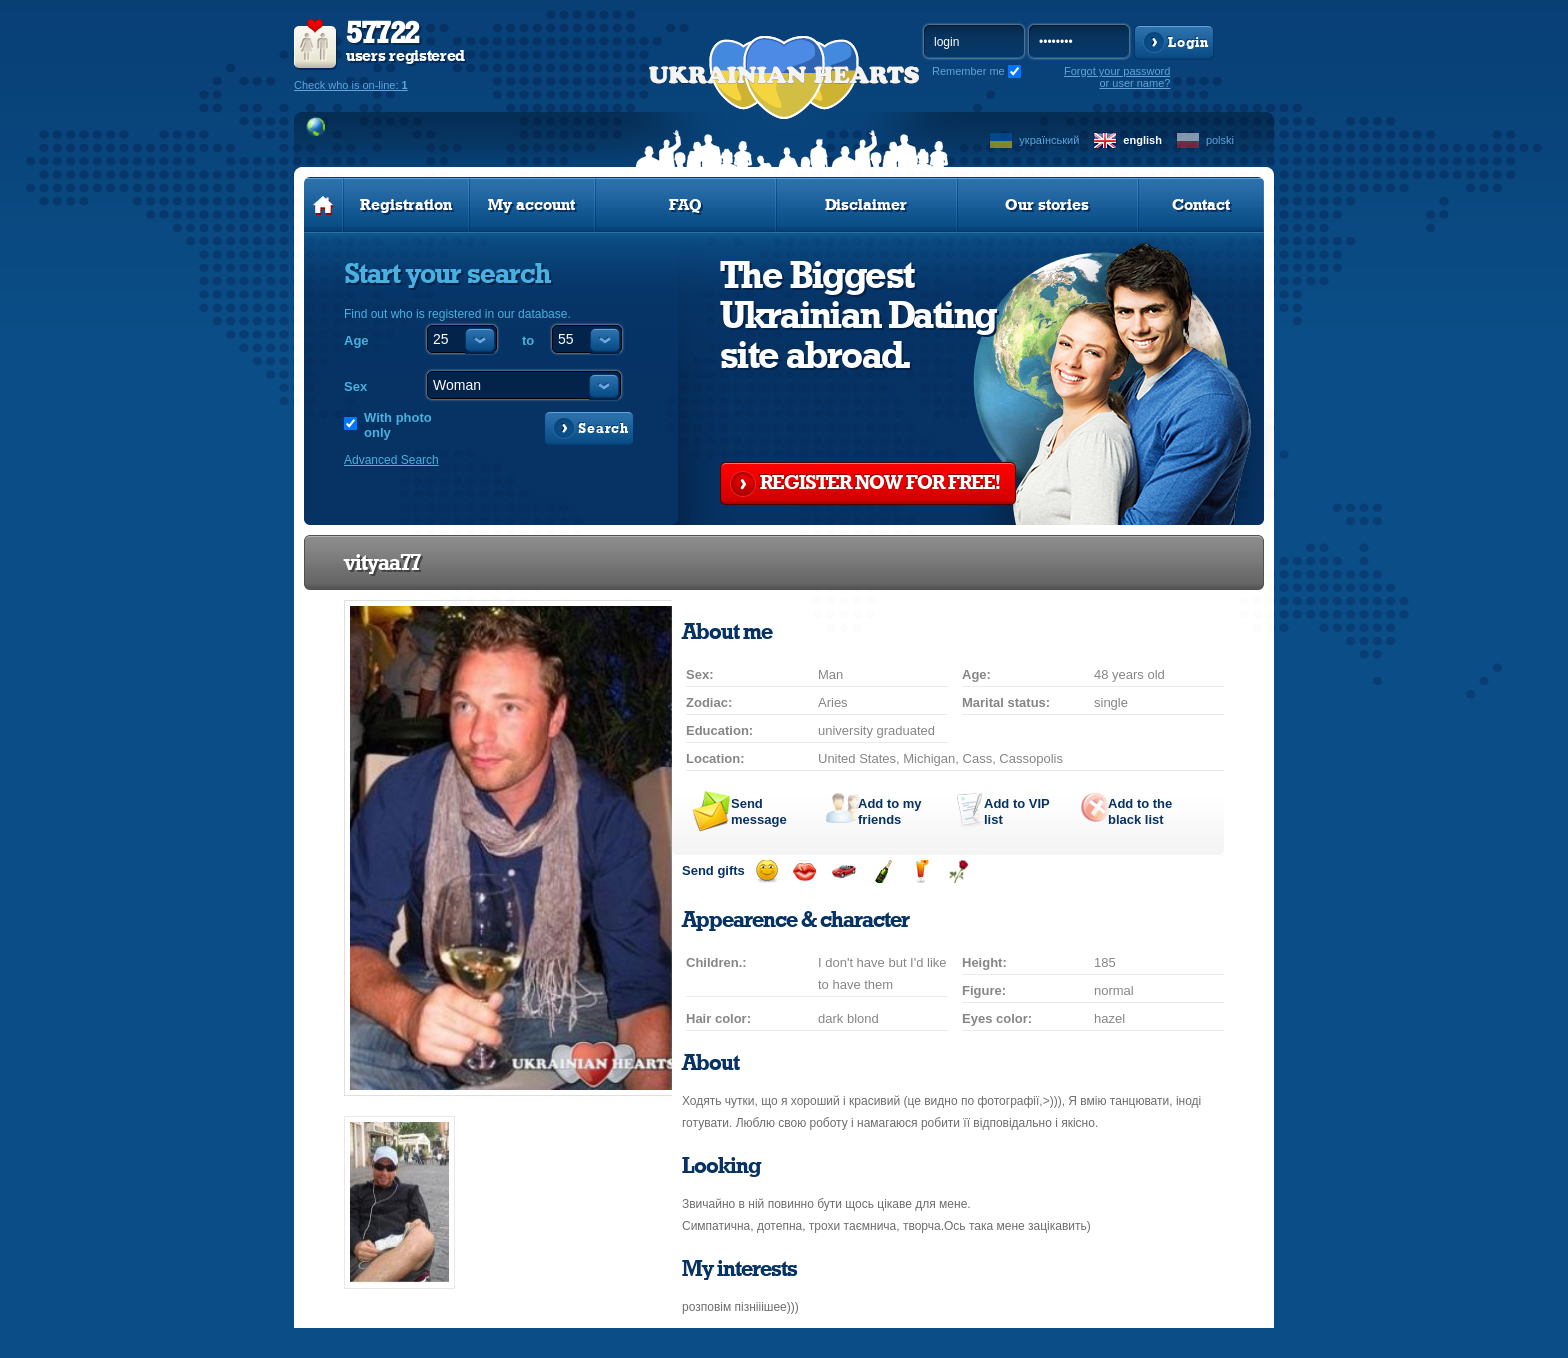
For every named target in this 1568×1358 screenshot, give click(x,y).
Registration (406, 205)
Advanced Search (391, 460)
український (1049, 140)
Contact (1201, 205)
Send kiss (804, 871)
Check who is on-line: (351, 85)
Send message (759, 811)
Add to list (1016, 811)
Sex (355, 386)
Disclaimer (866, 205)
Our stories (1047, 205)
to (528, 340)
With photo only (398, 425)
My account (531, 205)
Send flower (958, 871)
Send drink (920, 871)
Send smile (766, 871)
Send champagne (882, 871)
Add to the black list (1140, 811)
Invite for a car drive (843, 871)
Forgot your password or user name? (1117, 77)
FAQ (685, 205)
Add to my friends (890, 811)
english (1142, 140)
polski (1220, 140)
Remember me (968, 71)
